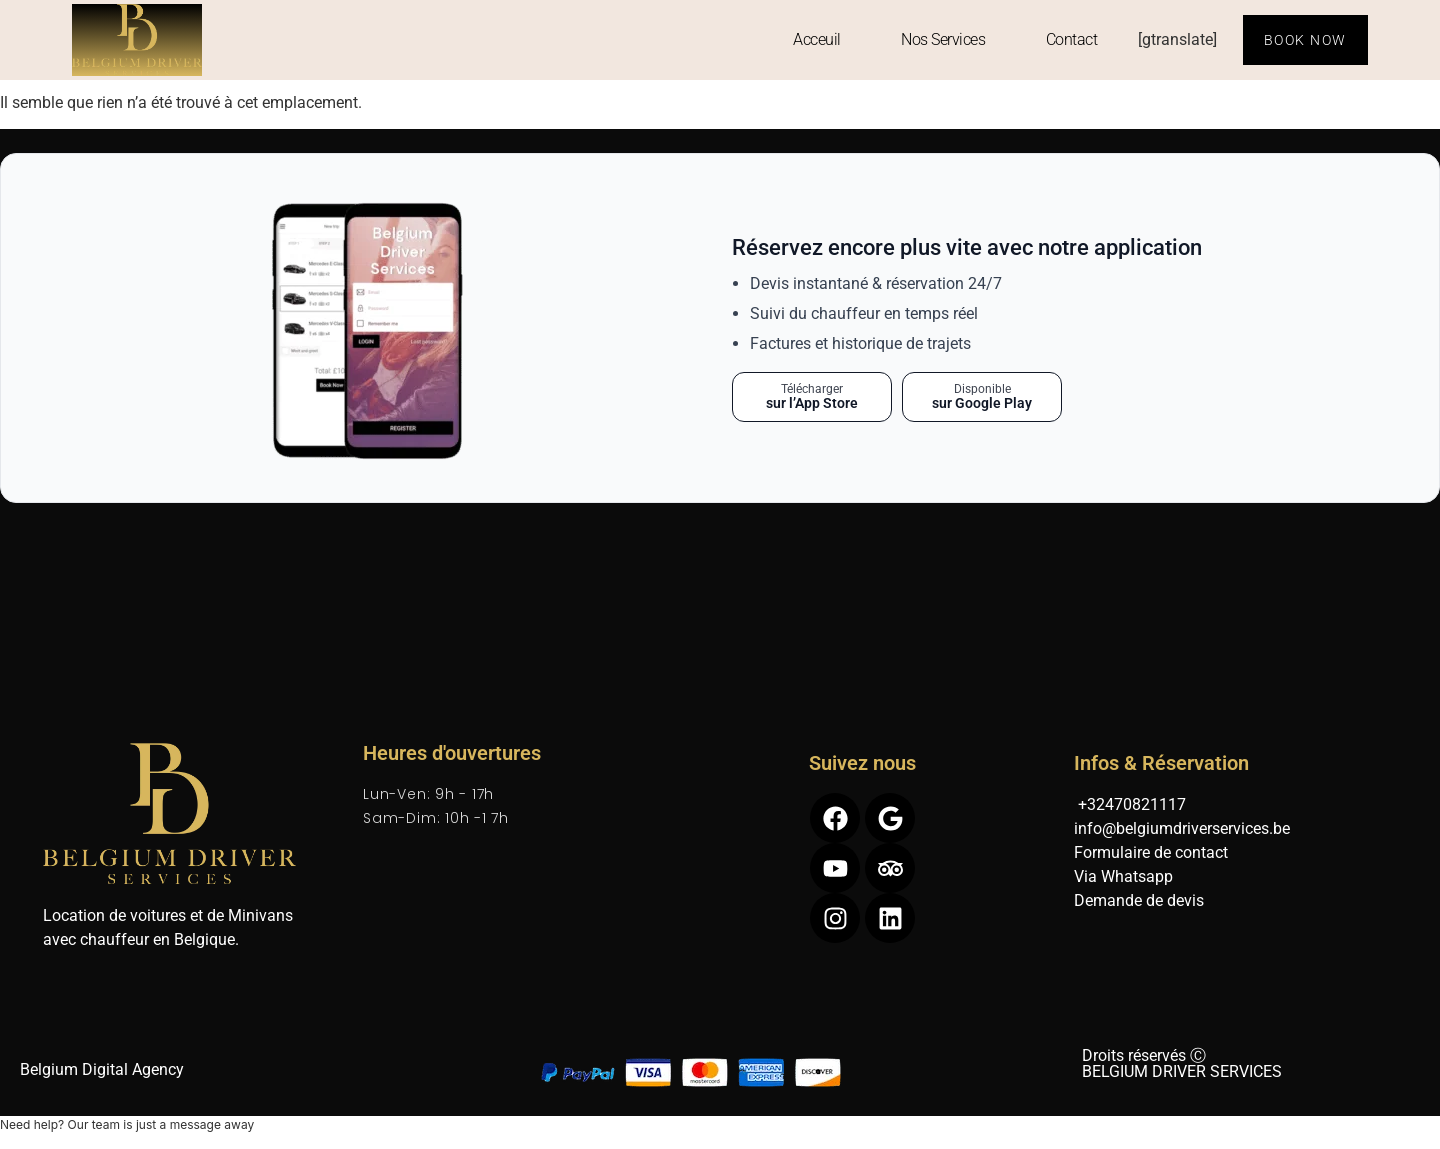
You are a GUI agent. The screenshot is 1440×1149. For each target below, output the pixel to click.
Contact (1072, 39)
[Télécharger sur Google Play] (982, 397)
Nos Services (943, 39)
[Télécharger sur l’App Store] (812, 397)
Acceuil (817, 39)
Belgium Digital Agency (102, 1069)
